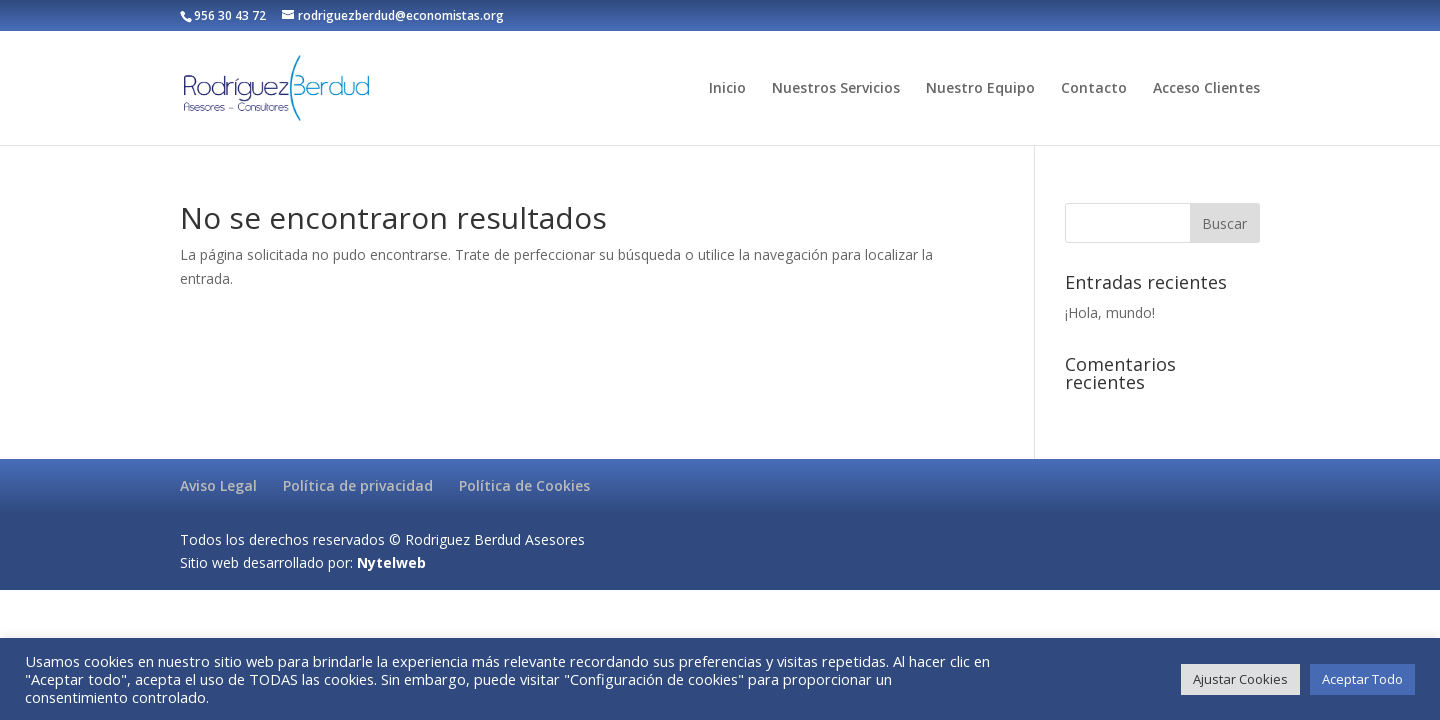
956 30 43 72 (230, 15)
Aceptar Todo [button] (1362, 679)
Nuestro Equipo (980, 89)
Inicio (727, 89)
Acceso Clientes (1206, 89)
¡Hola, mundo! (1110, 312)
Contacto (1094, 89)
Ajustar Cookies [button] (1240, 679)
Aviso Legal (218, 485)
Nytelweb (391, 562)
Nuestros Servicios (836, 89)
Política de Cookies (524, 485)
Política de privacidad (358, 485)
